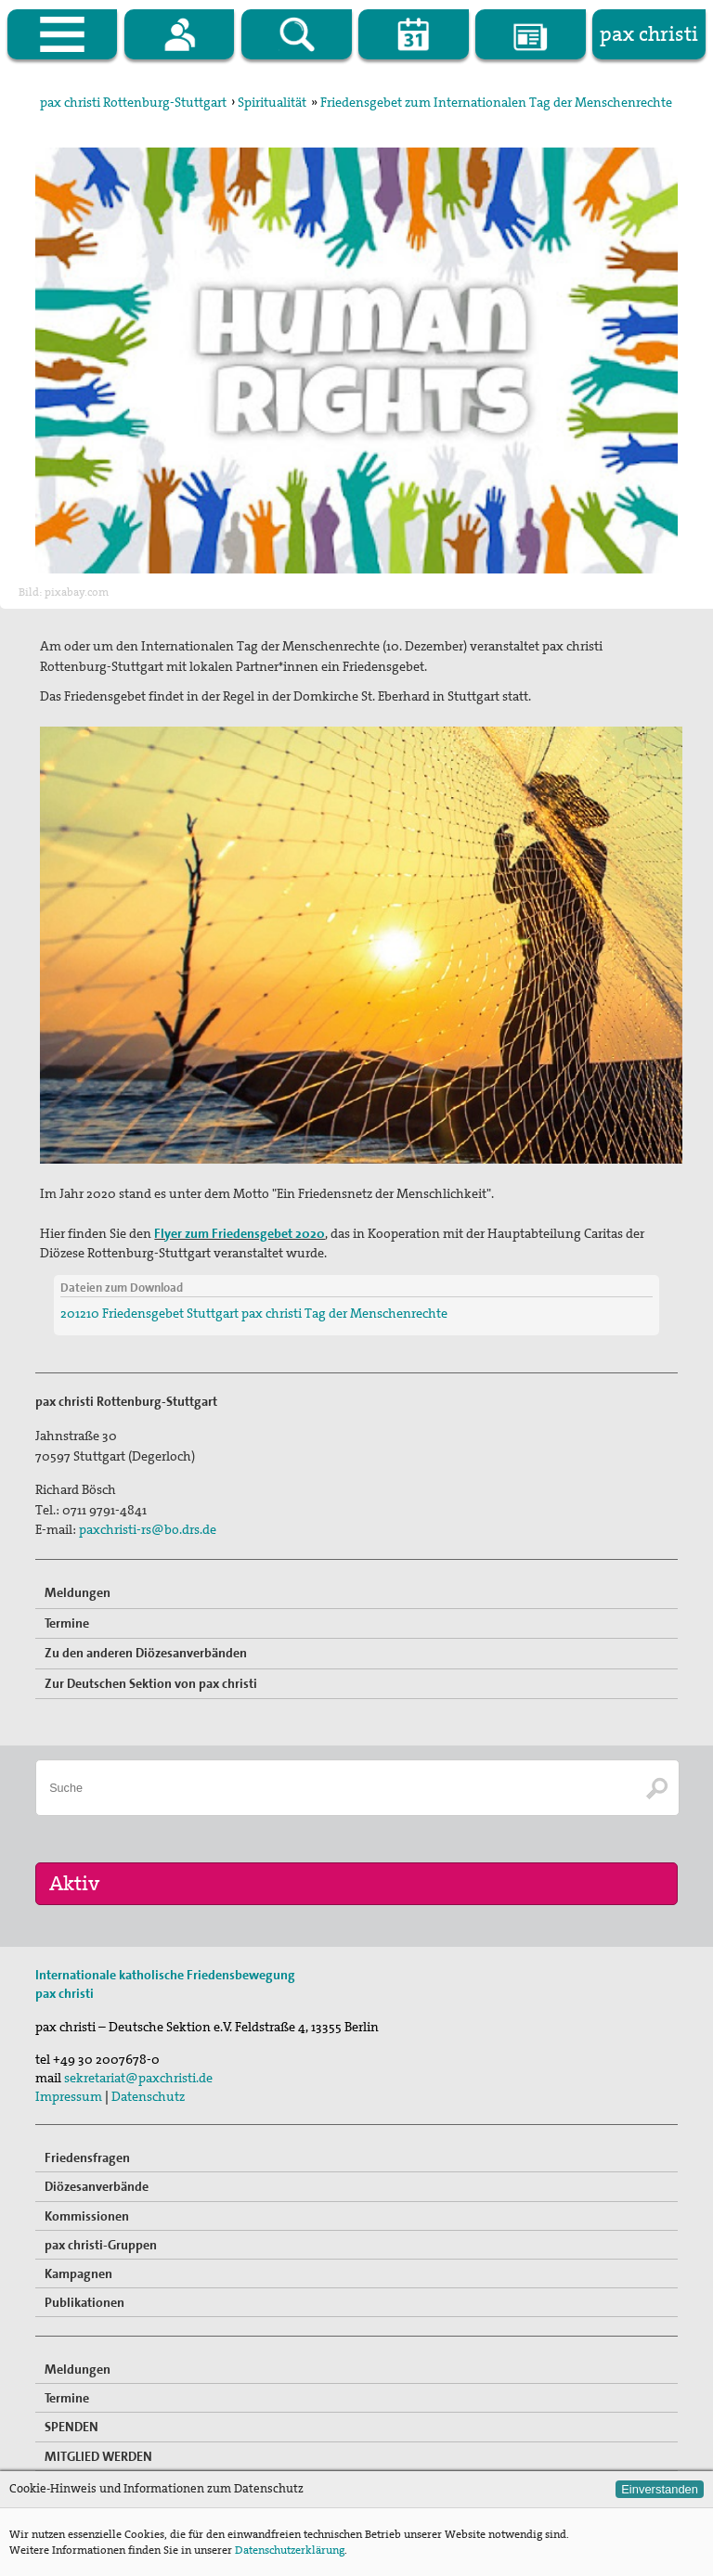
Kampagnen (78, 2273)
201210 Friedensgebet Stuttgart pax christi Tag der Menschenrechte (253, 1313)
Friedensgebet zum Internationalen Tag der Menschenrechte (496, 102)
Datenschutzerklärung (289, 2550)
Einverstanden (659, 2489)
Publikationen (84, 2302)
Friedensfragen (87, 2157)
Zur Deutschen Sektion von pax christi (151, 1683)
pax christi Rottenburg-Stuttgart (133, 102)
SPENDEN (71, 2426)
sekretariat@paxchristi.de (138, 2077)
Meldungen (77, 1592)
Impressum (68, 2096)
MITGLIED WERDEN (98, 2456)
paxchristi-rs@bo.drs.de (147, 1529)
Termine (67, 1623)
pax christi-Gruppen (101, 2244)
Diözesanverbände (97, 2186)
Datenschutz (148, 2096)
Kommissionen (87, 2216)
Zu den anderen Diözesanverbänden (146, 1652)
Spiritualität (272, 102)
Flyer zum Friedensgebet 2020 (239, 1233)
